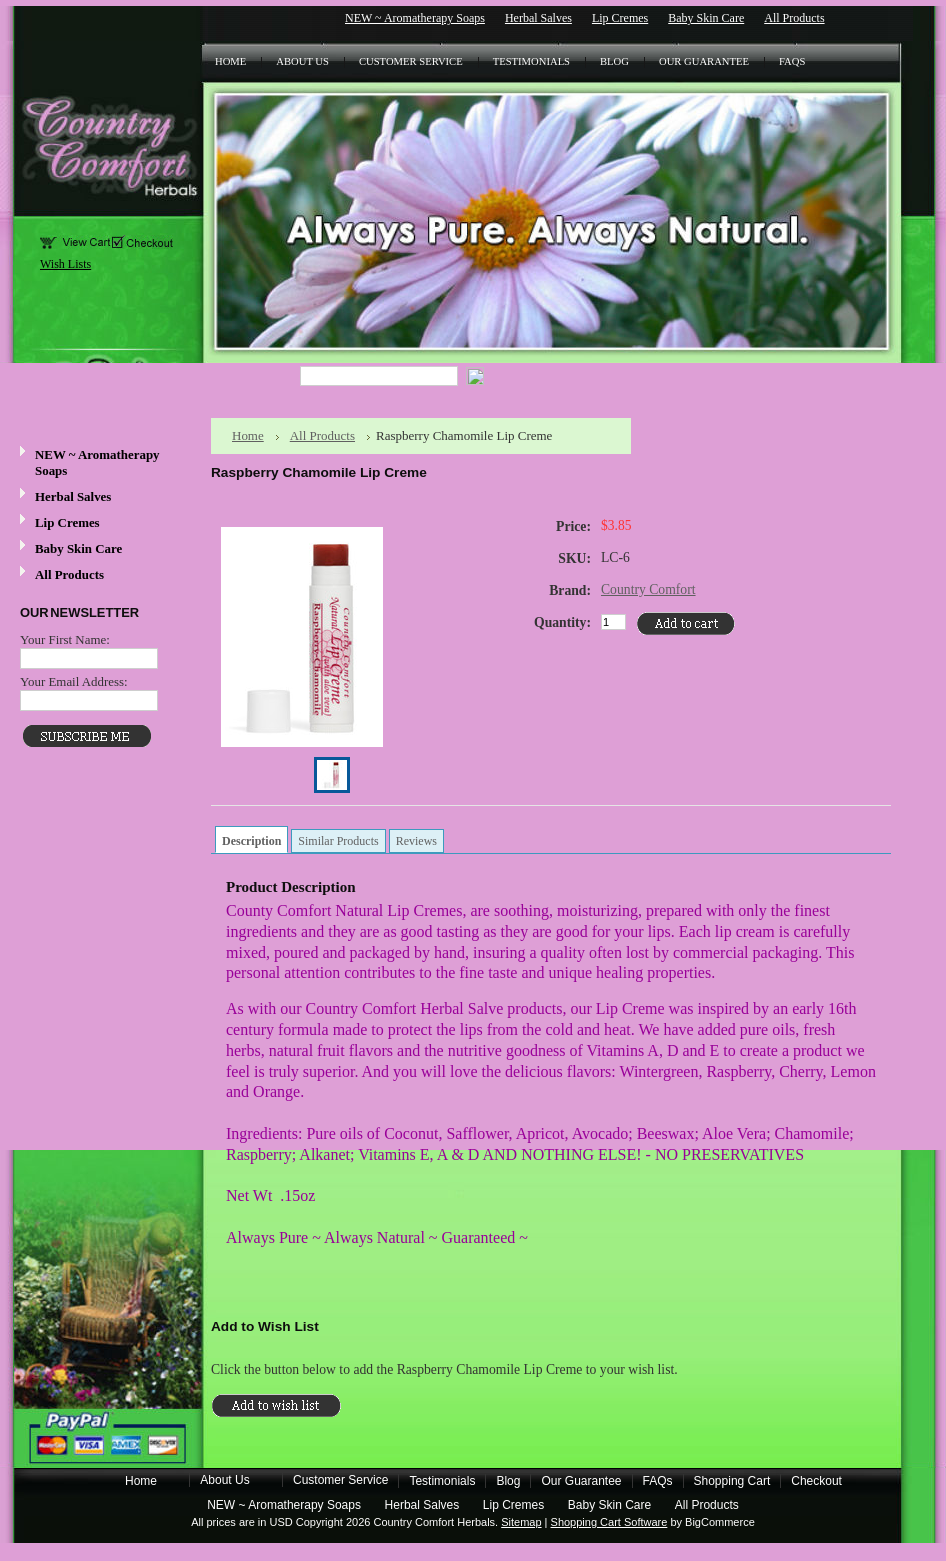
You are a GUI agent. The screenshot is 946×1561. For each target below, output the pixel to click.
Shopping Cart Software (609, 1522)
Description (251, 841)
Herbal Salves (538, 18)
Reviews (416, 841)
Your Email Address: (74, 681)
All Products (794, 18)
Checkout (816, 1481)
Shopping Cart (732, 1481)
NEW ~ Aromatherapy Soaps (415, 18)
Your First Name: (65, 639)
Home (248, 435)
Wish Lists (65, 264)
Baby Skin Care (706, 18)
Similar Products (338, 841)
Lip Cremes (620, 18)
